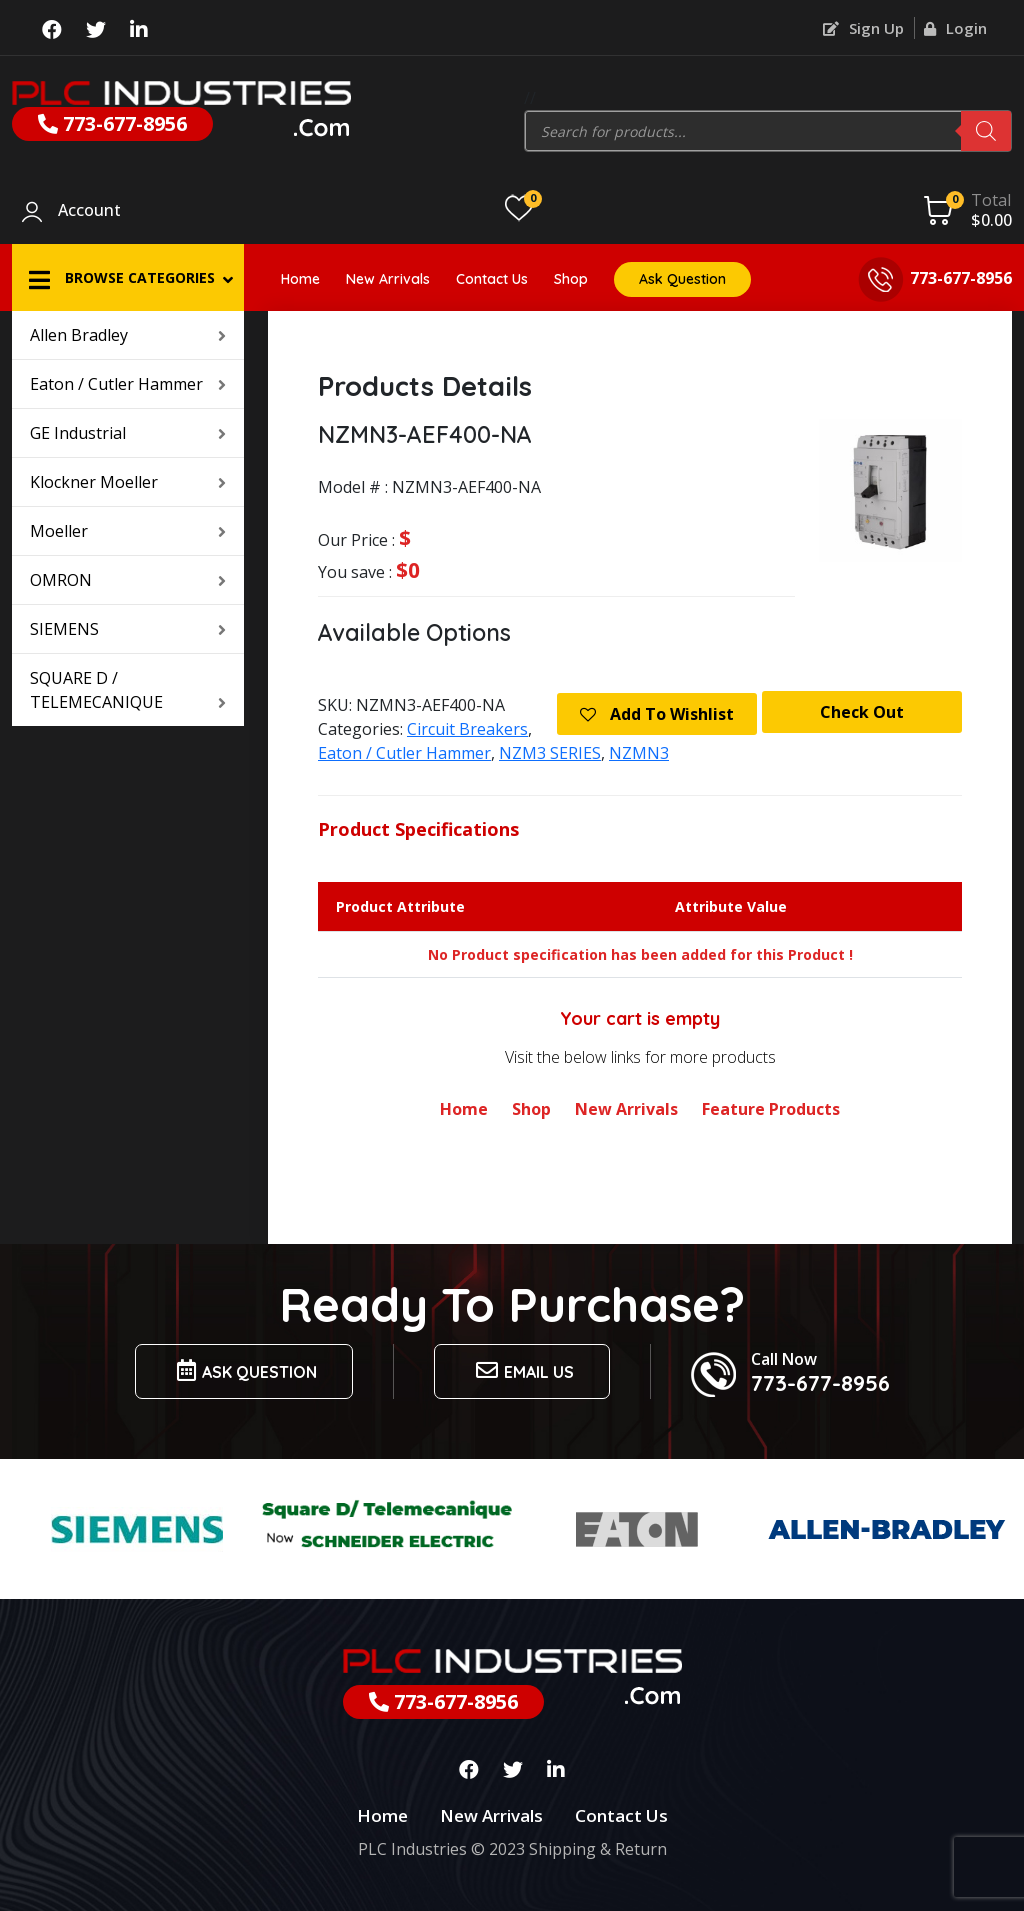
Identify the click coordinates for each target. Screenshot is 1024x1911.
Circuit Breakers (467, 729)
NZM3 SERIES (550, 753)
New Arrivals (388, 279)
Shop (571, 279)
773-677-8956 (112, 123)
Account (89, 211)
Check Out (862, 712)
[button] (128, 277)
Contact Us (492, 279)
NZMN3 (639, 753)
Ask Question (682, 279)
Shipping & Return (598, 1849)
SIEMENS (128, 629)
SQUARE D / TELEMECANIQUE (128, 690)
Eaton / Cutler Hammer (128, 384)
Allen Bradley (128, 335)
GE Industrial (128, 433)
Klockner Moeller (128, 482)
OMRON (128, 580)
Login (955, 28)
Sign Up (863, 28)
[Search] (986, 131)
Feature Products (771, 1109)
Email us (522, 1370)
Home (300, 279)
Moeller (128, 531)
